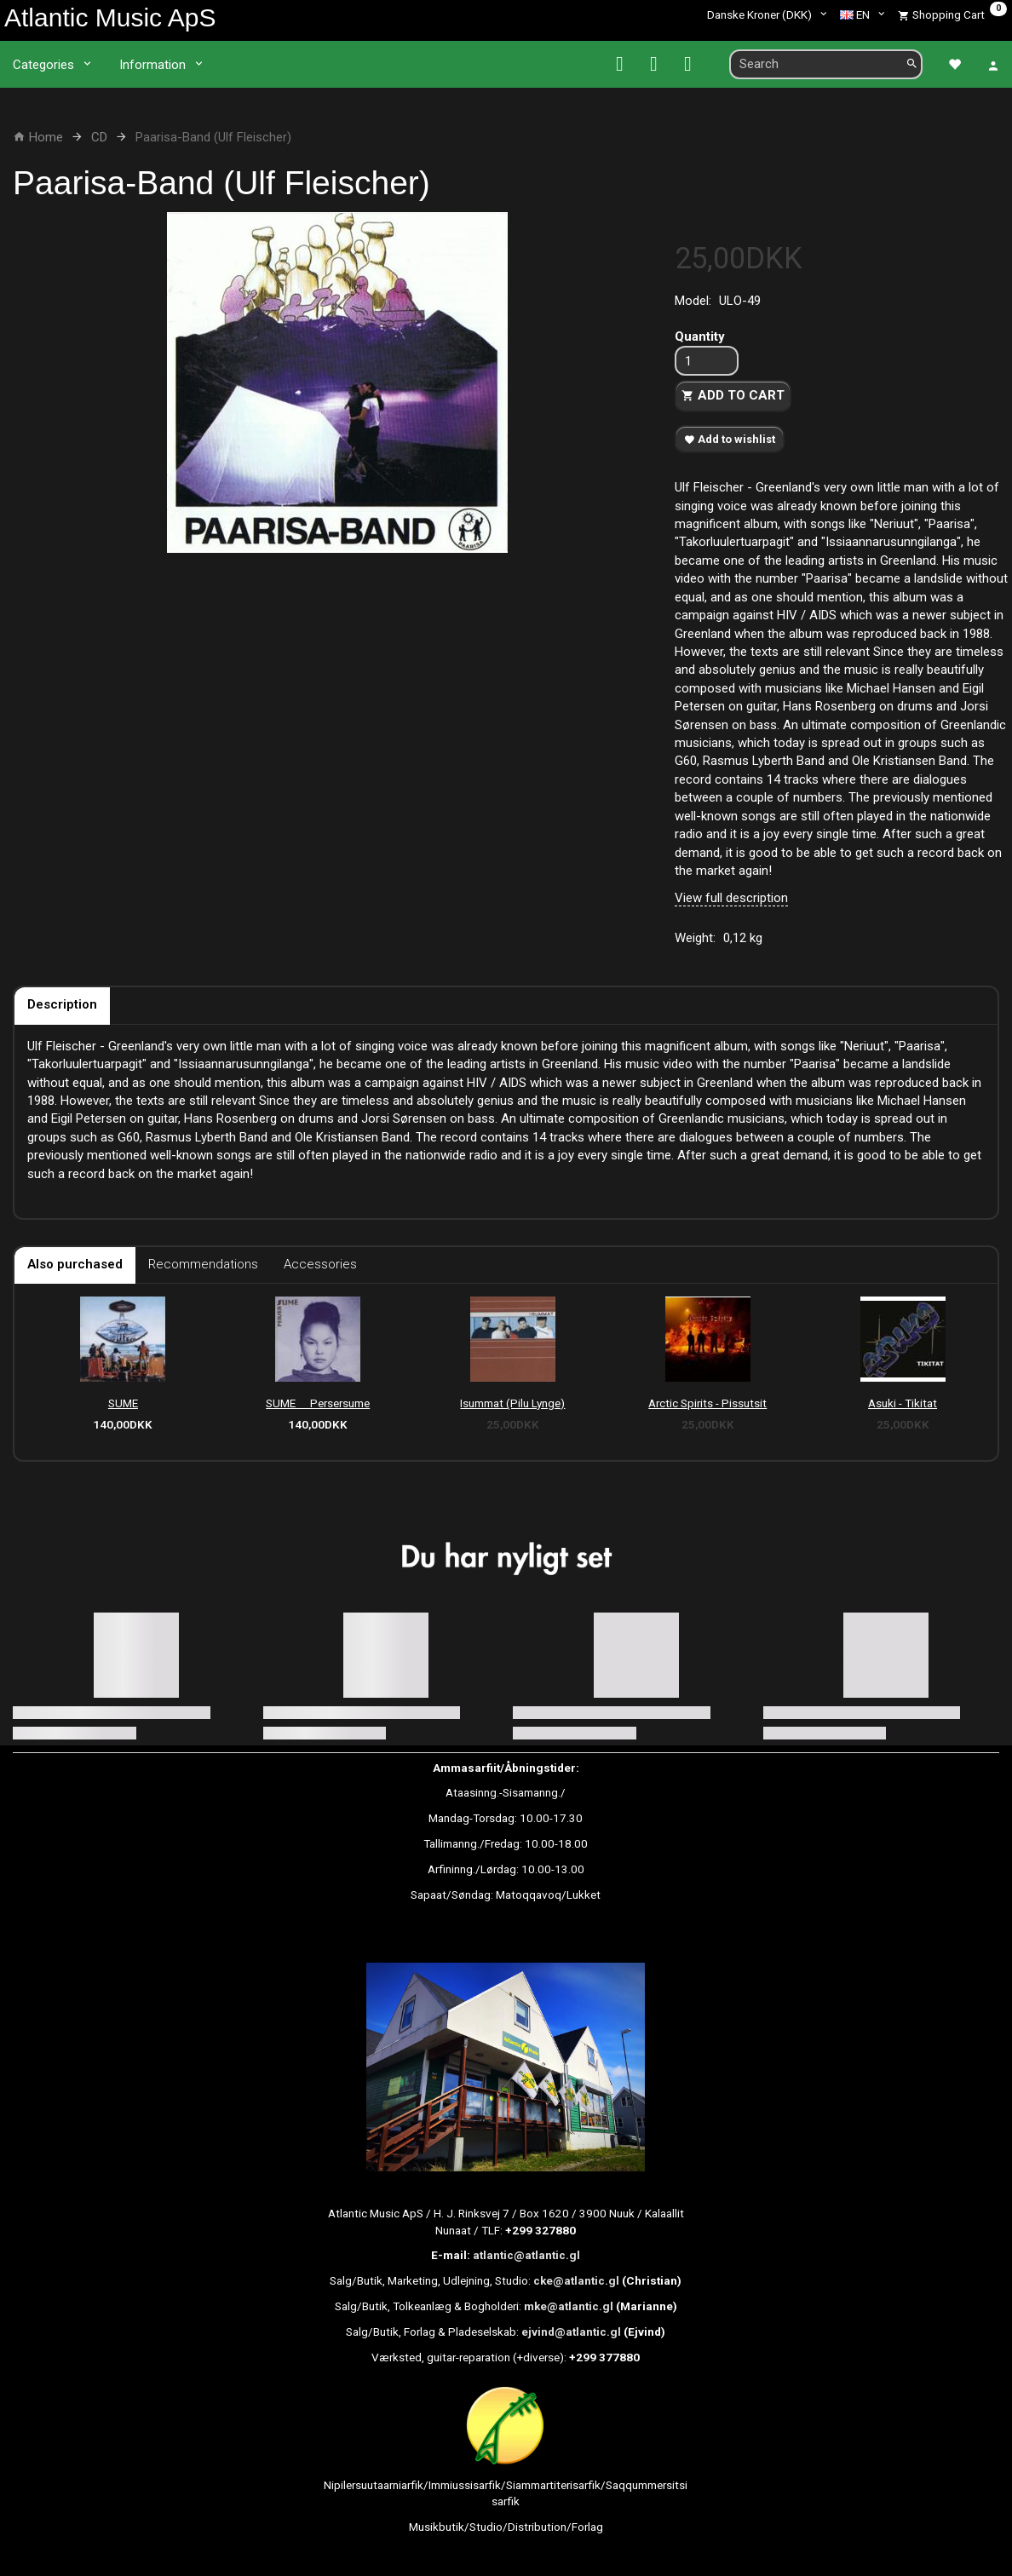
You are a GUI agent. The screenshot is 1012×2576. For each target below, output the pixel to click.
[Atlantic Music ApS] (110, 17)
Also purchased (75, 1264)
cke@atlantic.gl (576, 2280)
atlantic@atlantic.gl (526, 2255)
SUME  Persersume (318, 1403)
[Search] (912, 64)
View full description (731, 898)
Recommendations (203, 1264)
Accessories (320, 1264)
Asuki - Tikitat (902, 1403)
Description (62, 1004)
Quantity (700, 336)
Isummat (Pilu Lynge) (512, 1403)
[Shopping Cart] (952, 14)
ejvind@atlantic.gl (571, 2331)
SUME (123, 1403)
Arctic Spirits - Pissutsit (707, 1403)
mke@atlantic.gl (568, 2306)
